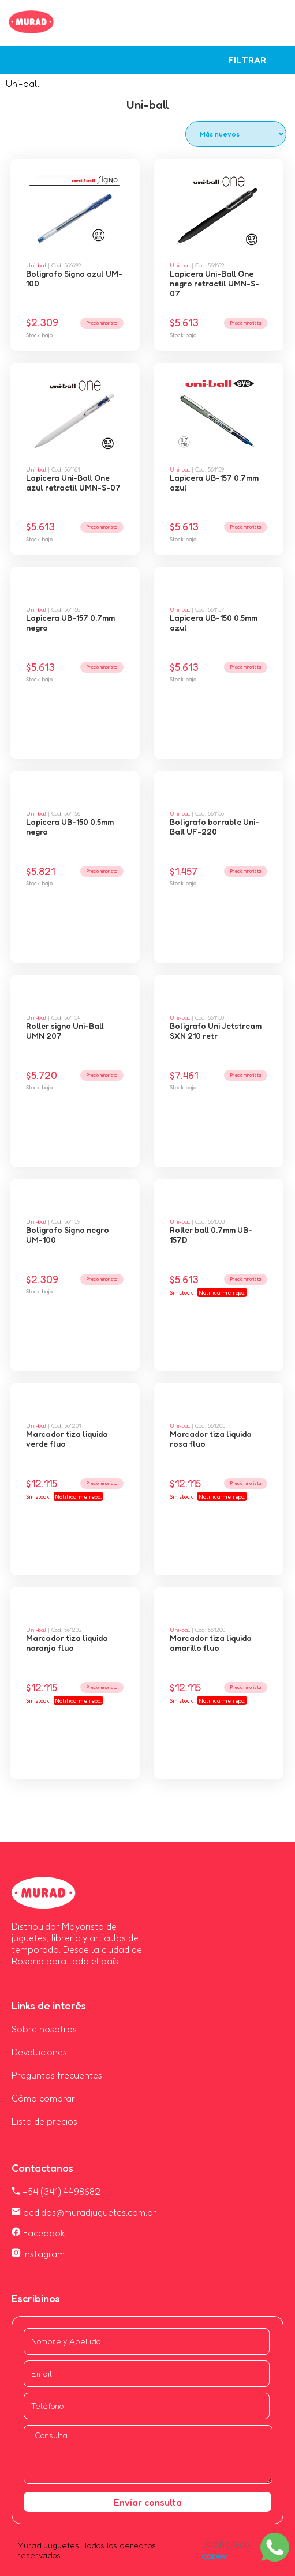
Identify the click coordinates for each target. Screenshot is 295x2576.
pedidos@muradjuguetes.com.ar (84, 2212)
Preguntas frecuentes (57, 2075)
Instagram (38, 2254)
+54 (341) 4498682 (56, 2191)
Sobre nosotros (44, 2029)
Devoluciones (39, 2052)
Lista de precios (44, 2121)
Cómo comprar (43, 2098)
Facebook (38, 2233)
